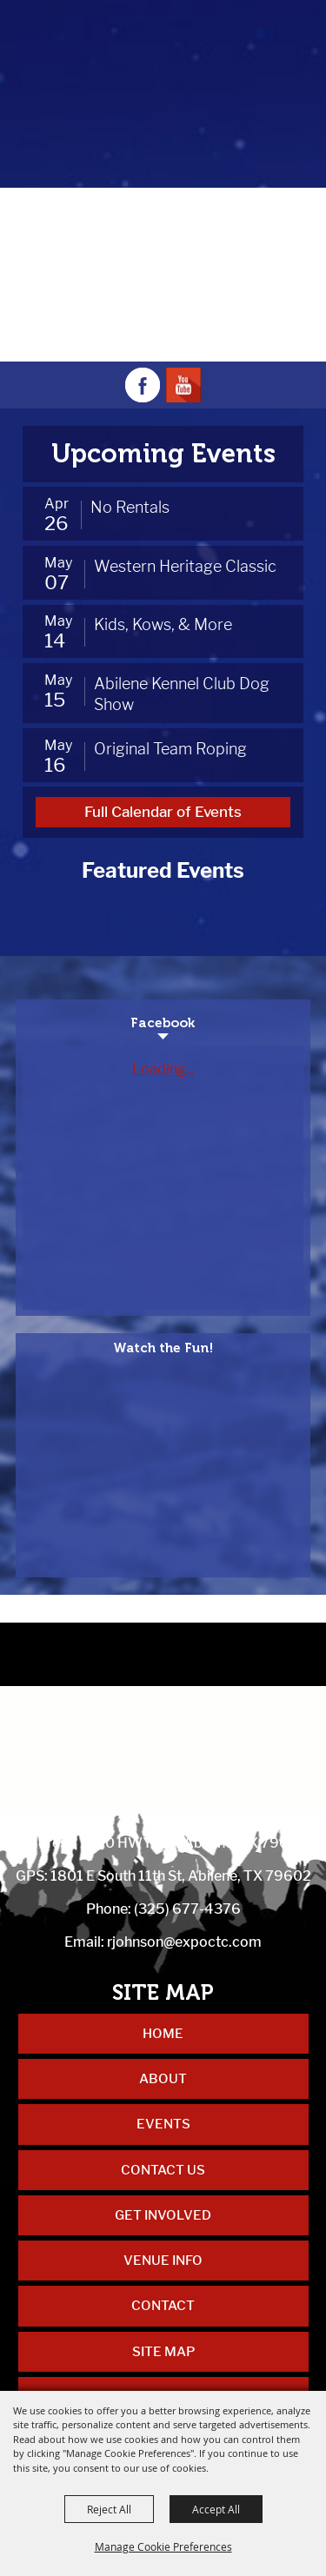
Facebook (163, 1023)
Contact (163, 2306)
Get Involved (163, 2215)
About (163, 2079)
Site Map (163, 2352)
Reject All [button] (109, 2509)
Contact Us (163, 2170)
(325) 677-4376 (187, 1909)
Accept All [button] (216, 2509)
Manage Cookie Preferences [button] (163, 2546)
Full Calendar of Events (163, 811)
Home (163, 2034)
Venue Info (163, 2260)
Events (163, 2124)
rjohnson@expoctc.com (184, 1942)
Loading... (163, 1069)
